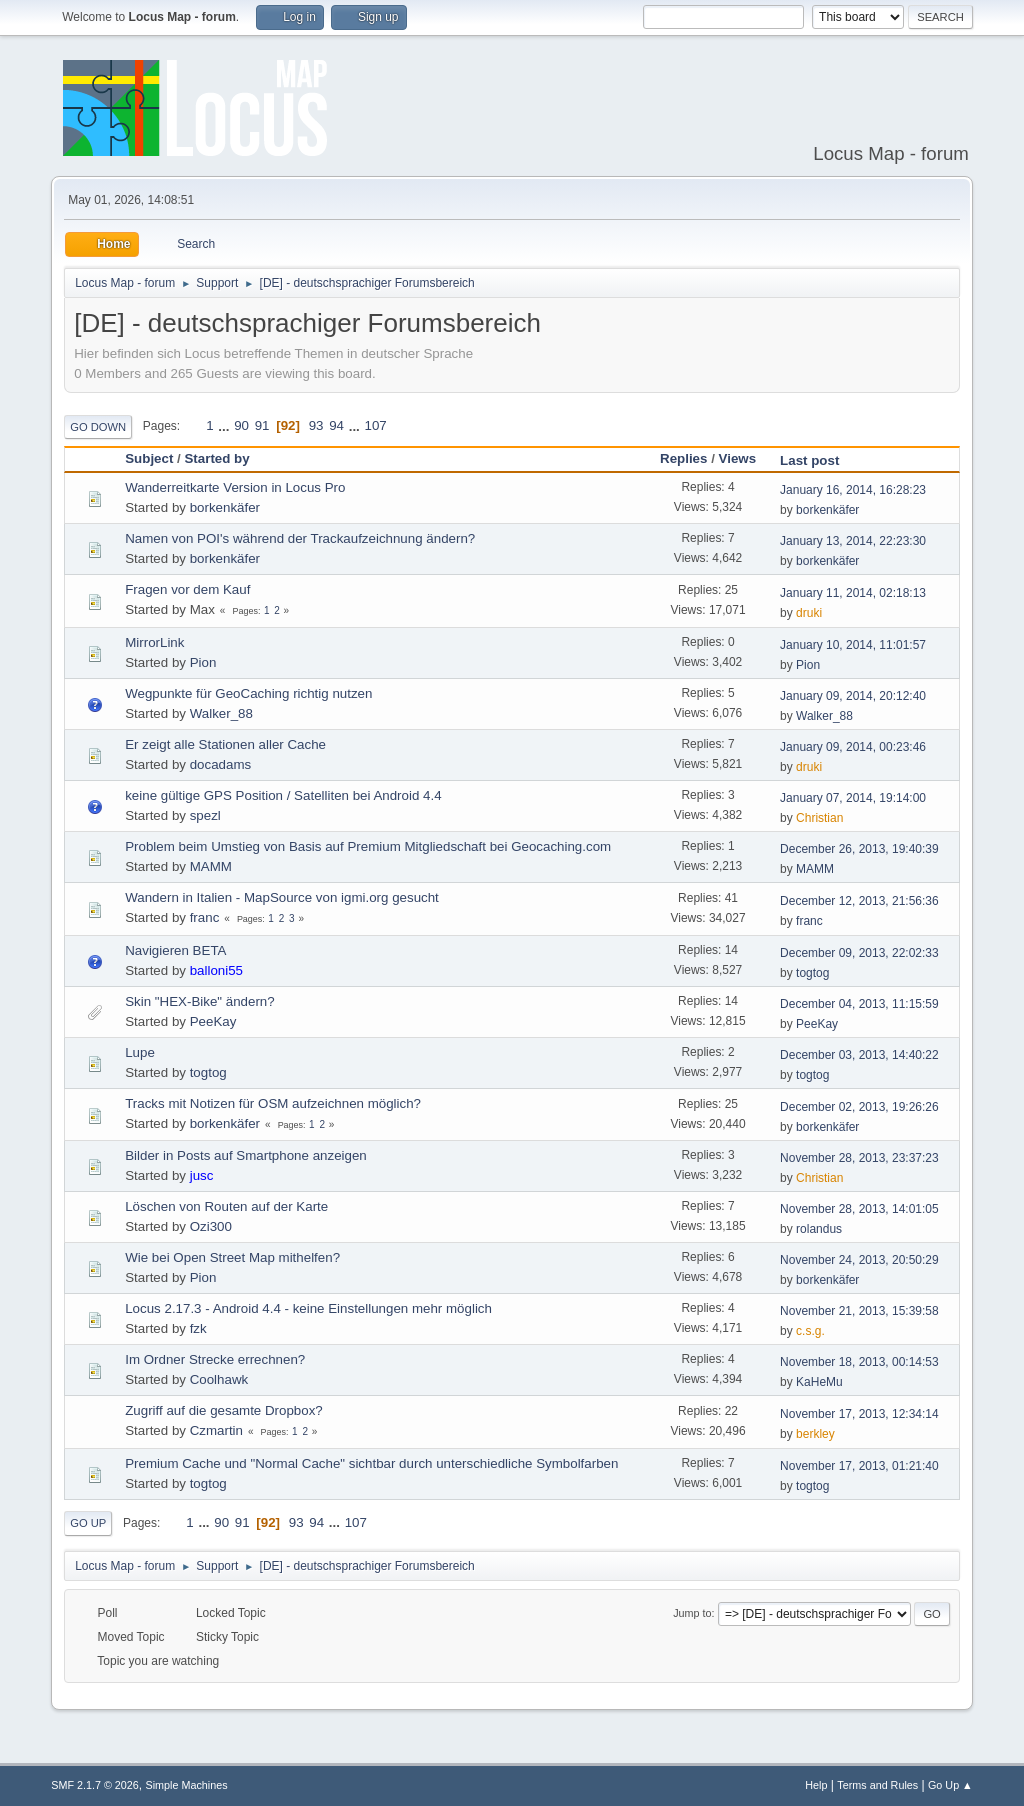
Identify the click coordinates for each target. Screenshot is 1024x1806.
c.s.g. (810, 1331)
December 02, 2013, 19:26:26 (859, 1107)
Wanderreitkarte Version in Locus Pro (235, 487)
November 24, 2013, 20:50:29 (859, 1260)
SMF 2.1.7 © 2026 (95, 1785)
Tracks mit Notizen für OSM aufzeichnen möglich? (273, 1103)
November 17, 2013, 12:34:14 (859, 1414)
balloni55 (216, 970)
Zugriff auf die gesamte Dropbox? (224, 1410)
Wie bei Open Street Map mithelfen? (232, 1257)
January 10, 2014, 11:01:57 (853, 645)
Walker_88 (221, 713)
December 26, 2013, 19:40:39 (859, 849)
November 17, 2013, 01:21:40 (859, 1466)
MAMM (211, 866)
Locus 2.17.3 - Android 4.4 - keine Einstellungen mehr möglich (308, 1308)
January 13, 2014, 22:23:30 (853, 541)
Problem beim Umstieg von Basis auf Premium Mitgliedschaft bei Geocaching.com (368, 846)
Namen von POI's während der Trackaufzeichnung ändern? (300, 538)
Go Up (88, 1523)
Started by (216, 458)
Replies (683, 458)
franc (205, 917)
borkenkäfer (225, 507)
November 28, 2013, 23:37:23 (859, 1158)
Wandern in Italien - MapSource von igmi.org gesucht (282, 897)
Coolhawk (219, 1379)
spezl (205, 815)
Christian (819, 818)
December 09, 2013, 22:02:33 (859, 953)
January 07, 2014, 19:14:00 (853, 798)
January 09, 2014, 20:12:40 (853, 696)
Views (738, 458)
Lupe (140, 1052)
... (225, 425)
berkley (815, 1434)
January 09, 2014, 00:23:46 (853, 747)
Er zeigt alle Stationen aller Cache (225, 744)
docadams (221, 764)
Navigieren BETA (175, 950)
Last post (818, 460)
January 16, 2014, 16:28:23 (853, 490)
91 (262, 425)
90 (241, 425)
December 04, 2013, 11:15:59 (859, 1004)
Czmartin (216, 1430)
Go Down (98, 427)
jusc (202, 1175)
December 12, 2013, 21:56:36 (859, 901)
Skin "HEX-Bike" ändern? (199, 1001)
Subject (149, 458)
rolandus (819, 1229)
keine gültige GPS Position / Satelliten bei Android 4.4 (283, 795)
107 (376, 425)
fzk (198, 1328)
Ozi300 (211, 1226)
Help (816, 1785)
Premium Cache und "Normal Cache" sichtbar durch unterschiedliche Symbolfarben (371, 1463)
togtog (812, 973)
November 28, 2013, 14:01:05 (859, 1209)
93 (316, 425)
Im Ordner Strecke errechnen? (215, 1359)
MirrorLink (154, 642)
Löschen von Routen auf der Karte (226, 1206)
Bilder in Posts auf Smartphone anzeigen (246, 1155)
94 (336, 425)
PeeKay (213, 1021)
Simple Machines (187, 1785)
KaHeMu (819, 1382)
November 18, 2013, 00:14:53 (859, 1362)
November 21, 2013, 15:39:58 (859, 1311)
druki (809, 613)
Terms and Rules (877, 1785)
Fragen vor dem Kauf (187, 589)
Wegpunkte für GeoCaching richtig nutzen (248, 693)
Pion (203, 662)
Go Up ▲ (950, 1785)
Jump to (692, 1613)
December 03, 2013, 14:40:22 (859, 1055)
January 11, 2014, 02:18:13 (853, 593)
